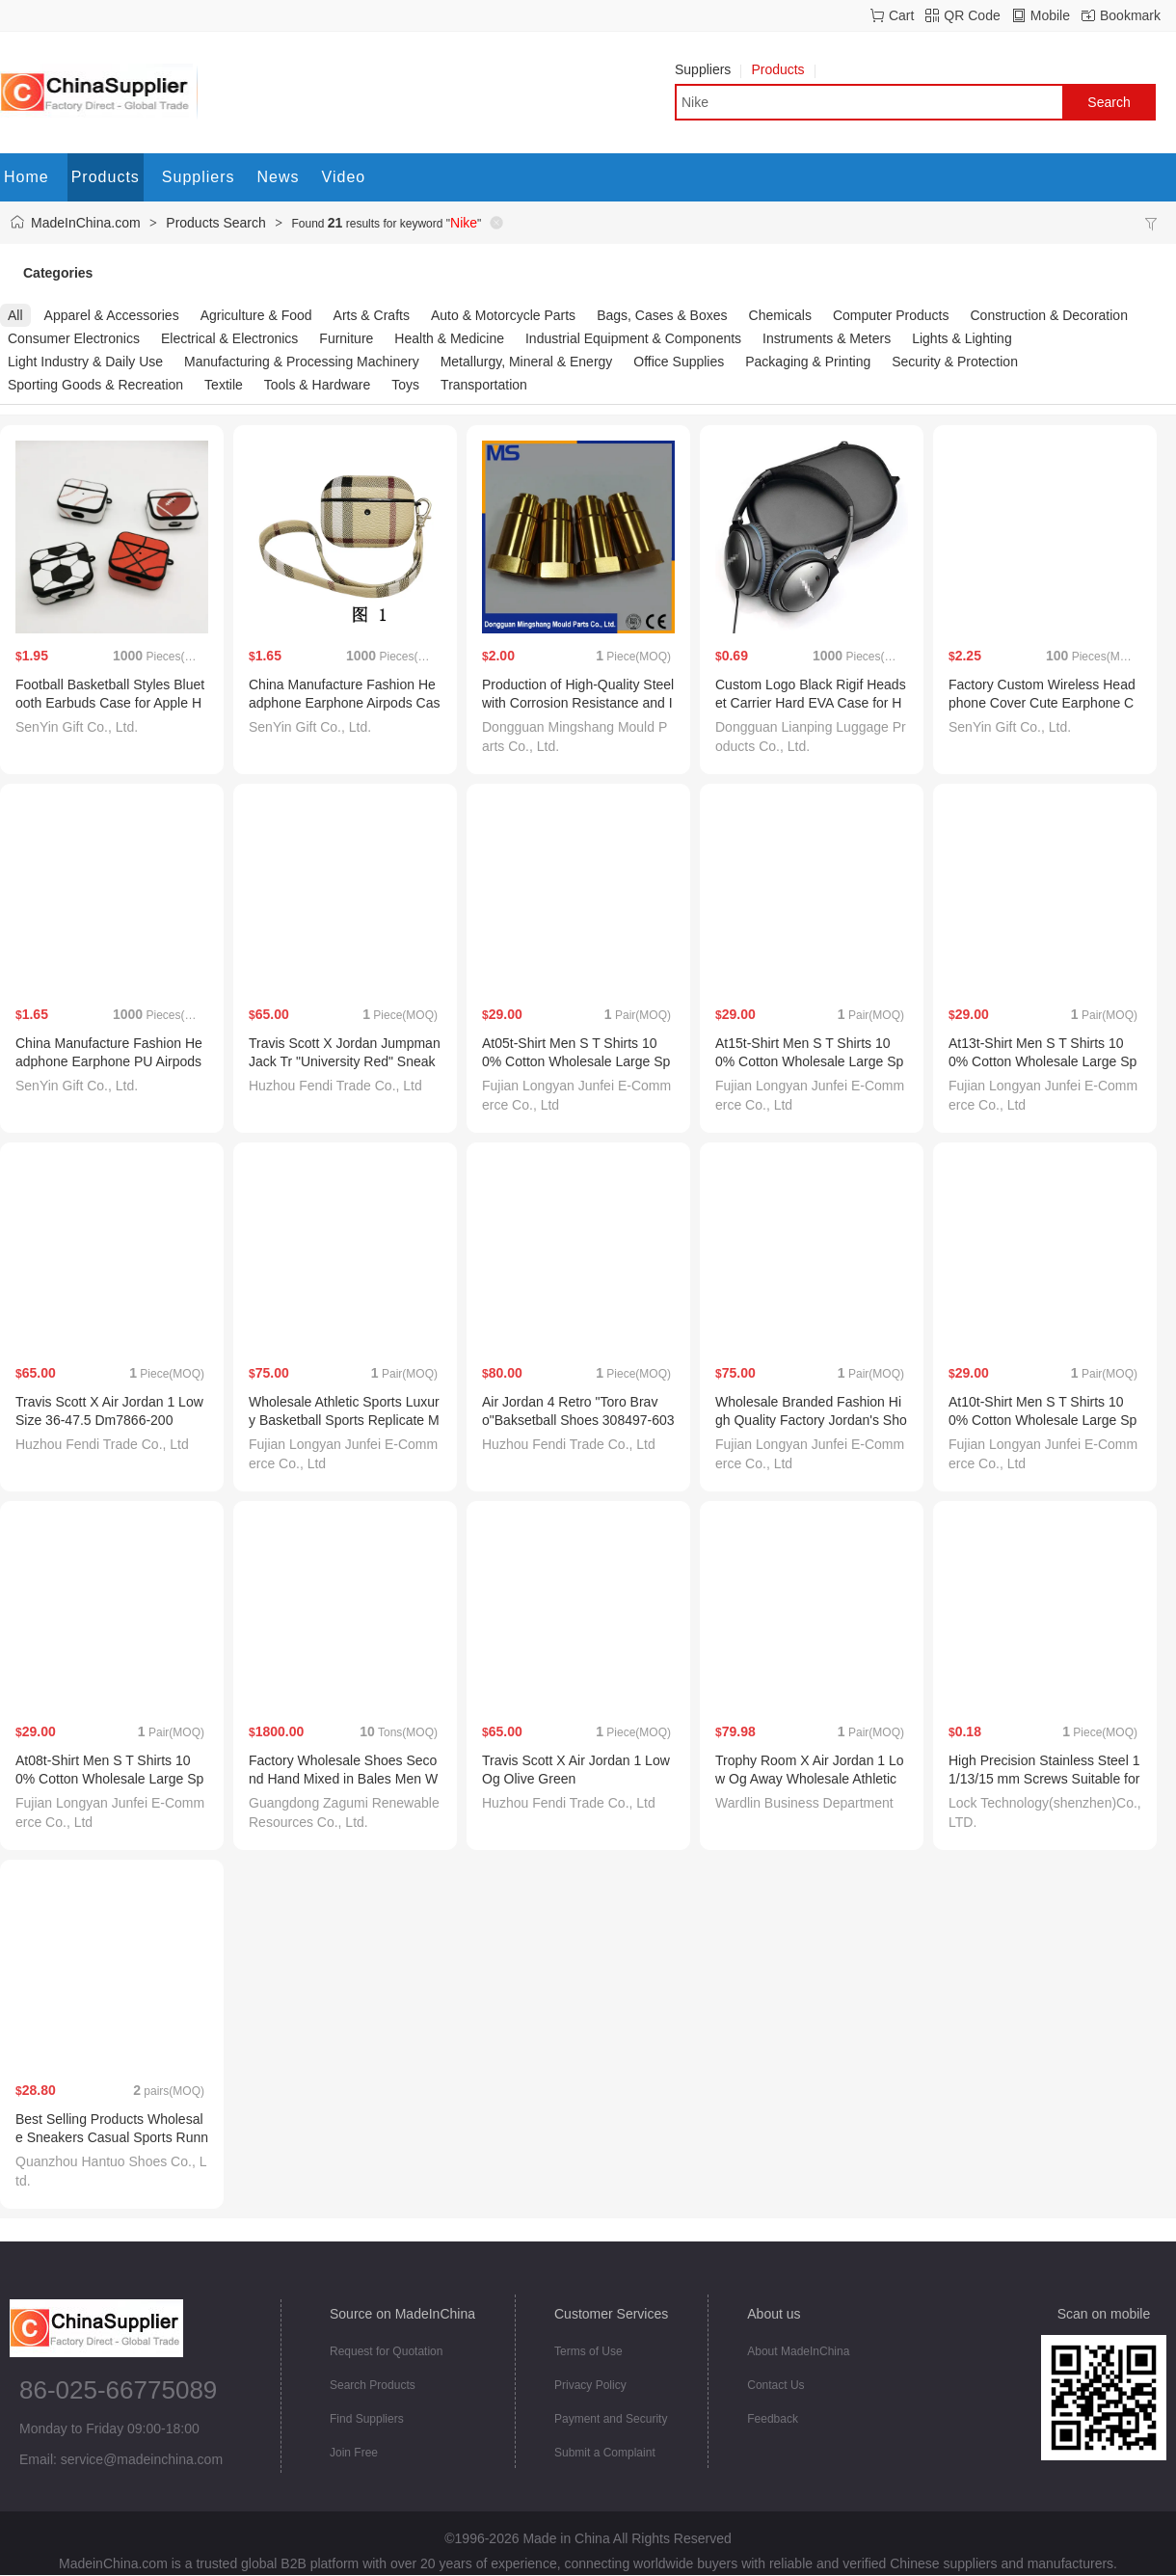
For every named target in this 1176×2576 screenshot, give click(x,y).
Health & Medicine (449, 338)
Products (783, 69)
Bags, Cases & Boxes (662, 315)
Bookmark (1130, 15)
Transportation (484, 384)
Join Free (354, 2452)
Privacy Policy (590, 2385)
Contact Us (775, 2385)
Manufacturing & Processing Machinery (301, 361)
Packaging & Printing (807, 361)
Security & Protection (955, 361)
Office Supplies (678, 361)
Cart (901, 15)
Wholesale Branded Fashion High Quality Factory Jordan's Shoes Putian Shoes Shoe (811, 1420)
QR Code (972, 15)
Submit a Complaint (604, 2452)
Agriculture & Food (256, 315)
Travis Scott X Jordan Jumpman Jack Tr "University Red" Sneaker (345, 1061)
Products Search (216, 222)
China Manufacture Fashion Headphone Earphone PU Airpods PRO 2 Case (108, 1061)
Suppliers (708, 69)
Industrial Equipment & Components (633, 338)
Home (26, 177)
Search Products (372, 2385)
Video (344, 177)
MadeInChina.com (86, 222)
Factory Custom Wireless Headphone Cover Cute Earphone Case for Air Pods (1042, 703)
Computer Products (891, 315)
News (278, 177)
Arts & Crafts (372, 315)
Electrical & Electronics (229, 338)
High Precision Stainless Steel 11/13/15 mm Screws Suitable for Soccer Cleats (1044, 1779)
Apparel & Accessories (111, 315)
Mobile (1050, 15)
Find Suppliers (367, 2419)
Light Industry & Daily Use (85, 361)
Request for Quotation (386, 2351)
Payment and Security (610, 2419)
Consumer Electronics (74, 338)
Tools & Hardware (317, 384)
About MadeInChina (798, 2351)
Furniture (346, 338)
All (15, 315)
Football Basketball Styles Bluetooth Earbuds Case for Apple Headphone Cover (109, 703)
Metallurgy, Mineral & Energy (527, 361)
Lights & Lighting (962, 338)
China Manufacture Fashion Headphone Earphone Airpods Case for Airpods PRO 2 (344, 703)
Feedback (772, 2419)
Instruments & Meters (826, 338)
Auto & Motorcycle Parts (503, 315)
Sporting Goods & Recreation (95, 384)
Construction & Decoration (1049, 315)
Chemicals (780, 315)
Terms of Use (588, 2351)
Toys (405, 384)
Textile (223, 384)
